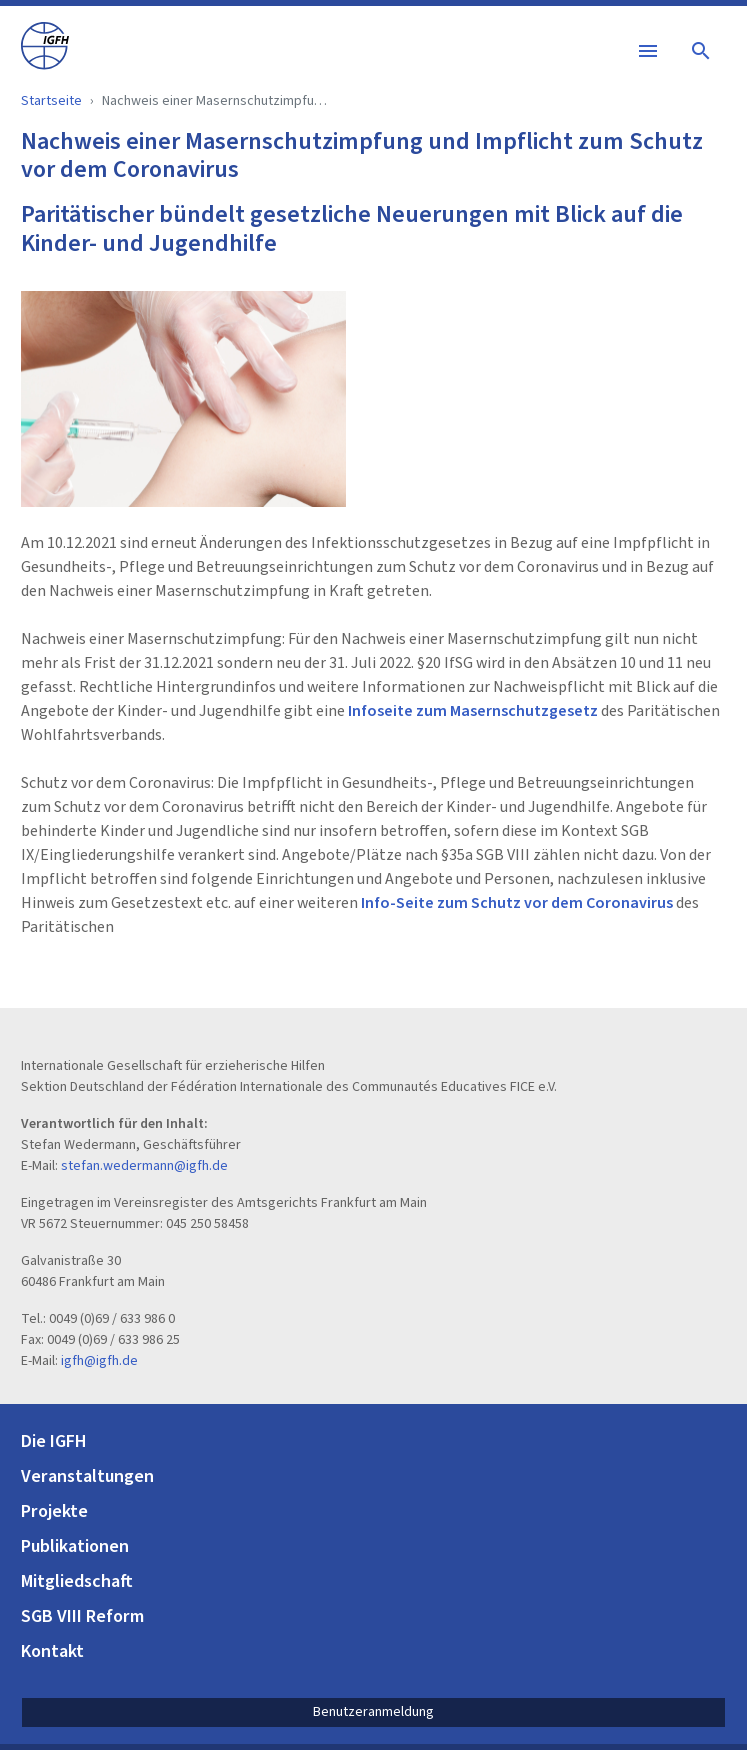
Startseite (51, 101)
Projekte (54, 1511)
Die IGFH (54, 1441)
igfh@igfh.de (99, 1361)
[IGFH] (45, 44)
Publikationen (75, 1546)
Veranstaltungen (87, 1476)
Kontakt (52, 1651)
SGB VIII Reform (82, 1616)
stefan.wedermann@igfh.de (144, 1166)
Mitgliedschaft (77, 1581)
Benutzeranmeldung (373, 1712)
